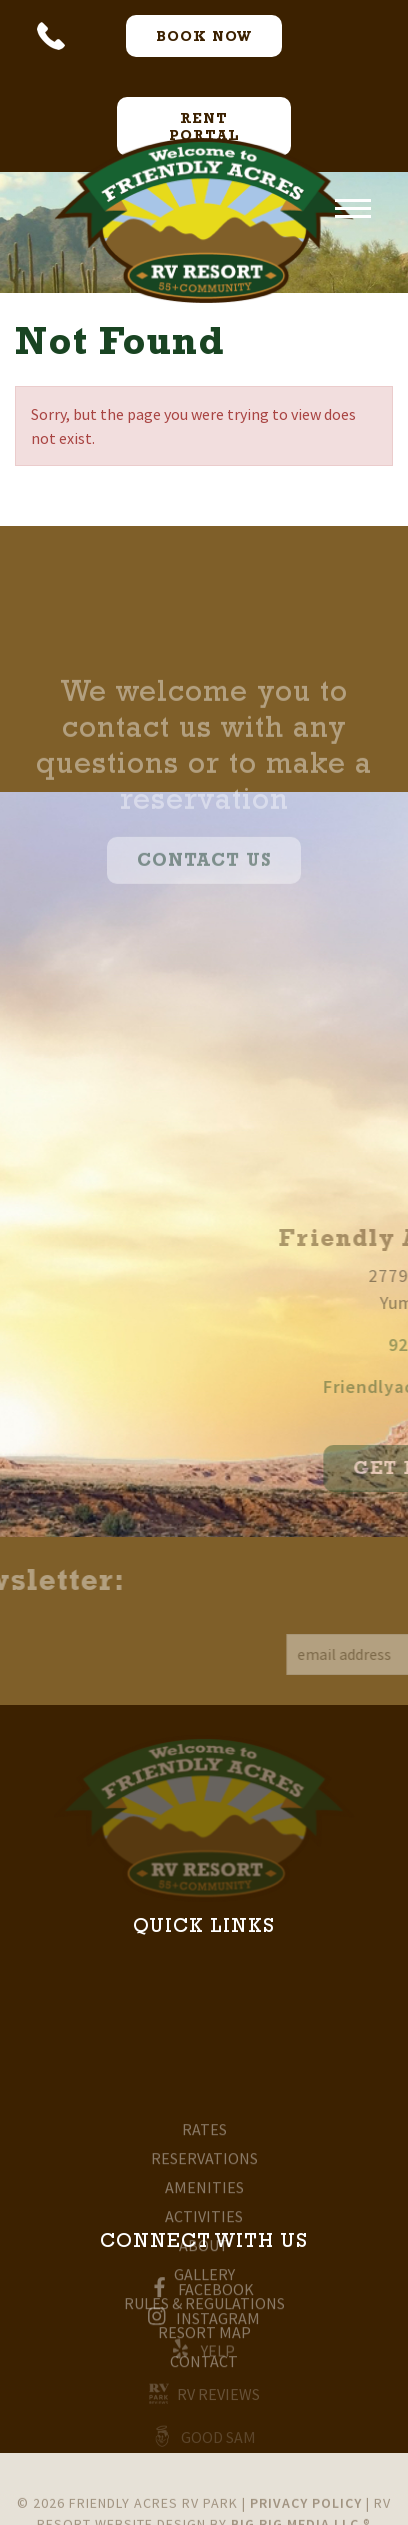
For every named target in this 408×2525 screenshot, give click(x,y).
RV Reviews (204, 2399)
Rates (204, 2194)
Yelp (204, 2355)
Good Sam (204, 2441)
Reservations (204, 2223)
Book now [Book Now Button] (204, 38)
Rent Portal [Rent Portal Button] (204, 128)
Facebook (204, 2295)
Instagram (204, 2324)
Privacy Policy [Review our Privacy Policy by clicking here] (306, 2512)
